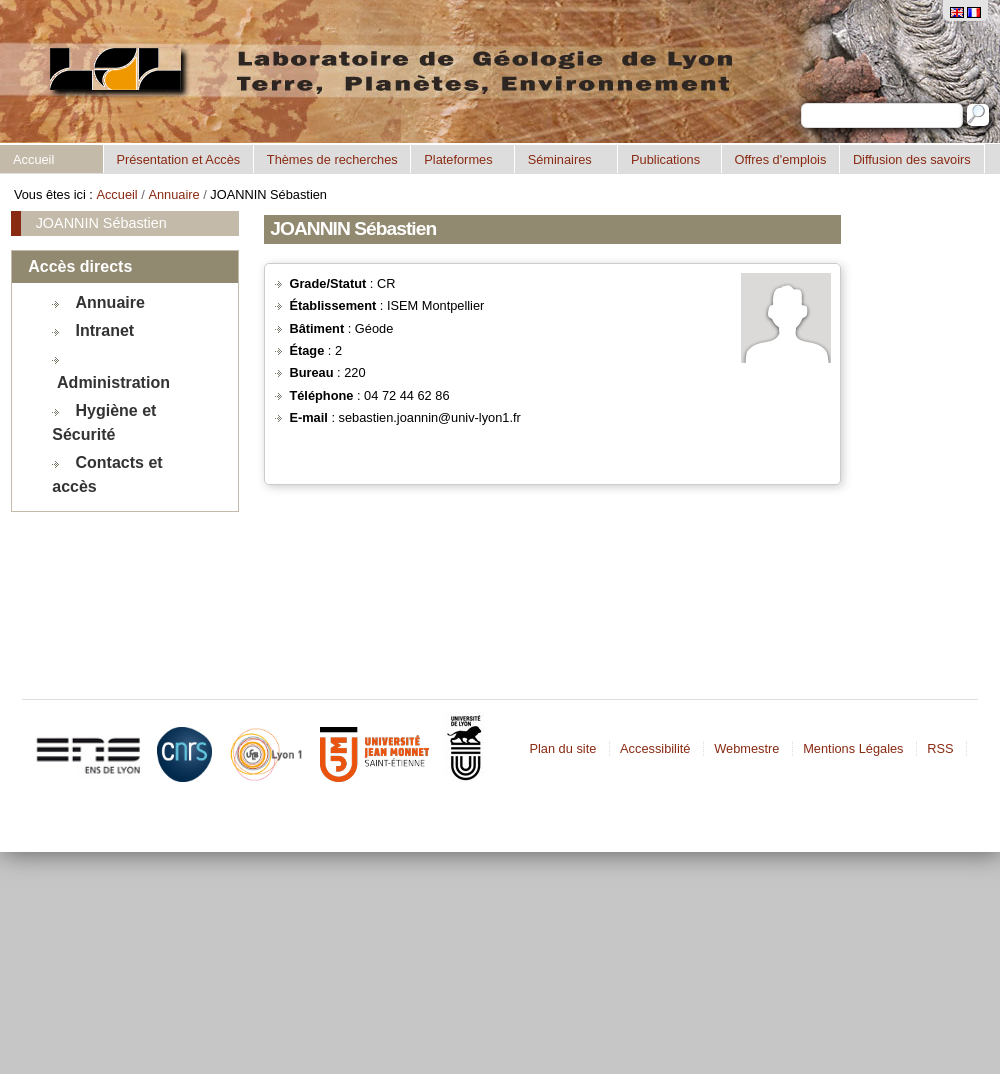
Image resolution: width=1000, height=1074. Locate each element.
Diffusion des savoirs (912, 159)
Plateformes (458, 159)
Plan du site (562, 748)
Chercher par (800, 102)
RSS (940, 748)
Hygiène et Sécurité (104, 422)
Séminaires (560, 159)
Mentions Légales (853, 748)
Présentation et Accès (178, 159)
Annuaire (173, 194)
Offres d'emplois (780, 159)
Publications (665, 159)
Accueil (33, 159)
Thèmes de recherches (332, 159)
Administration (113, 382)
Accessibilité (655, 748)
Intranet (105, 330)
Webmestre (746, 748)
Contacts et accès (107, 474)
